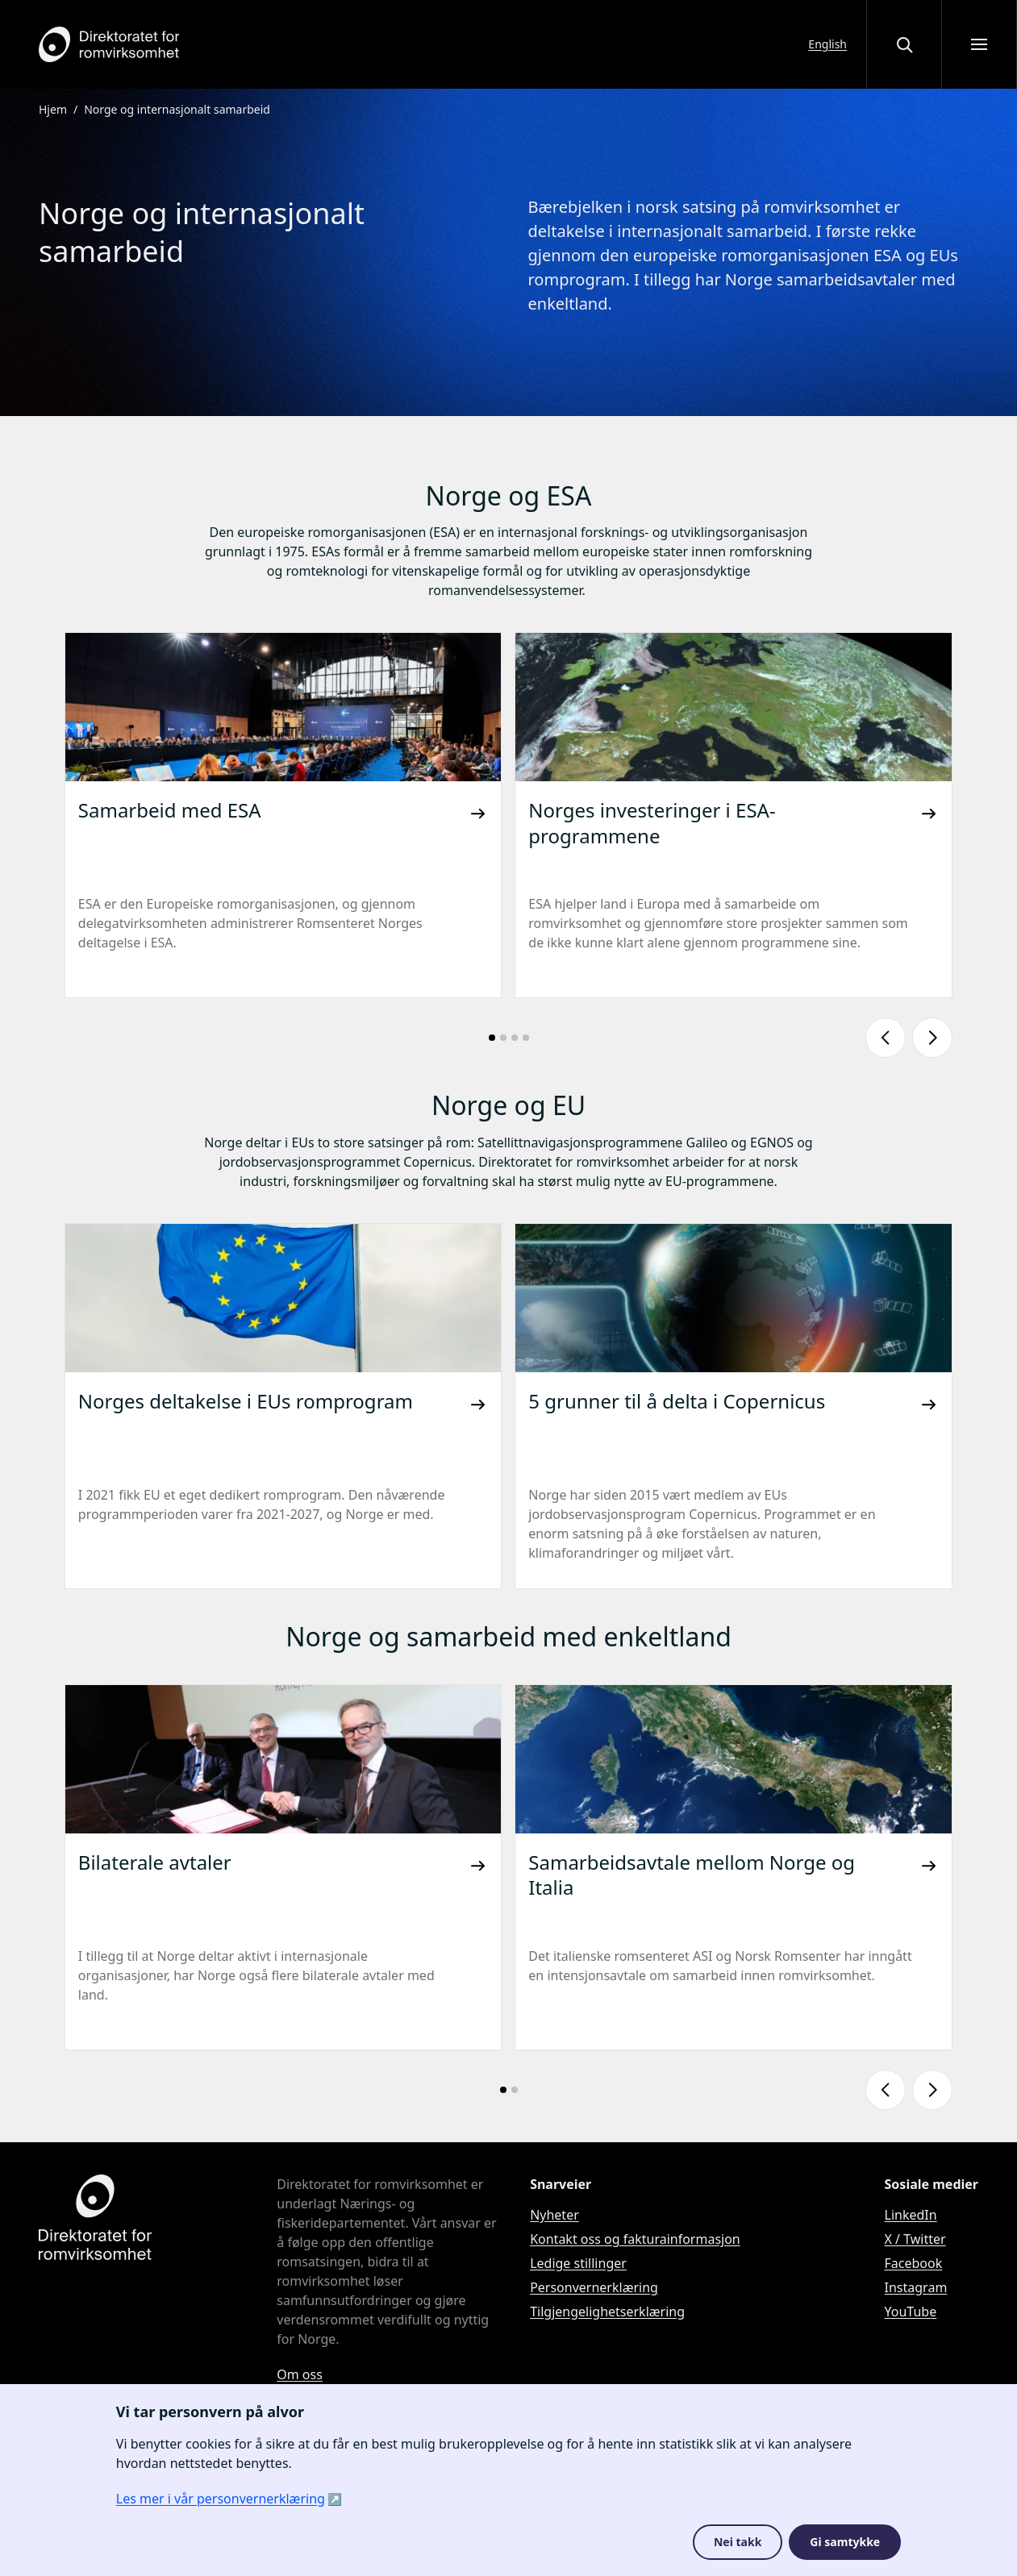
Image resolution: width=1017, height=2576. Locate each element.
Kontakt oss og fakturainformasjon (635, 2239)
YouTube (911, 2311)
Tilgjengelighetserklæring (607, 2311)
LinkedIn (911, 2215)
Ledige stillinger (578, 2263)
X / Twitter (915, 2239)
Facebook (914, 2263)
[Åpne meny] (979, 44)
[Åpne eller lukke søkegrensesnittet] (904, 44)
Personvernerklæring (594, 2287)
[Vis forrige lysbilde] (885, 1037)
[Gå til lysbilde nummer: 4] (526, 1037)
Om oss (300, 2374)
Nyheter (554, 2215)
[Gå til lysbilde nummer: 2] (503, 1037)
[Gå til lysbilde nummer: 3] (514, 1037)
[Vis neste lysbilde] (932, 1037)
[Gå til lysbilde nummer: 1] (492, 1037)
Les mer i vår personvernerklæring (220, 2498)
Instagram (916, 2287)
